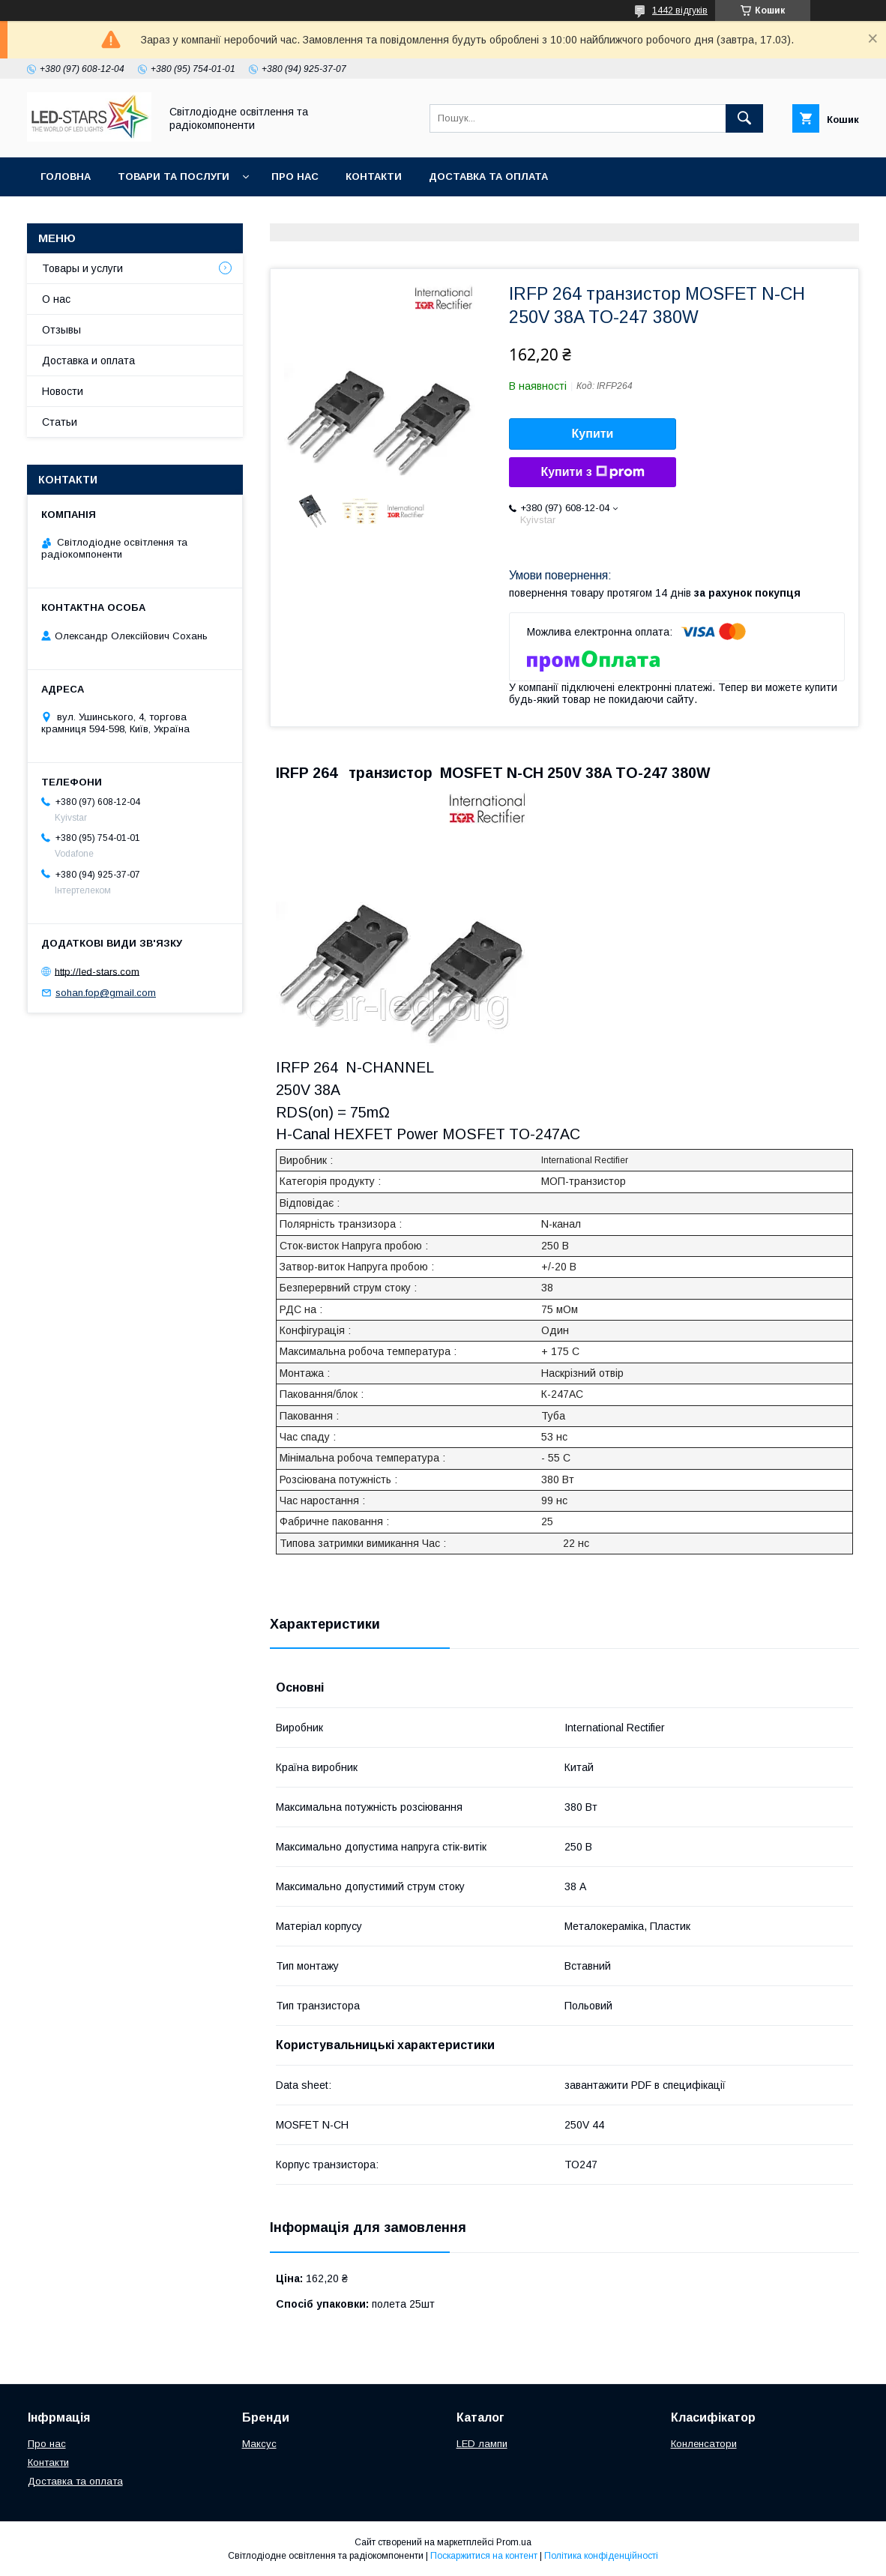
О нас (56, 299)
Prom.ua (513, 2542)
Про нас (295, 176)
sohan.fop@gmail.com (105, 992)
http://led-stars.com (97, 971)
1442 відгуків (680, 10)
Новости (62, 391)
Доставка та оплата (488, 176)
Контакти (374, 176)
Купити (593, 433)
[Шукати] (744, 118)
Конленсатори (704, 2443)
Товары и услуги (82, 268)
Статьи (59, 422)
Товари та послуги (173, 176)
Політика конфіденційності (601, 2556)
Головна (65, 176)
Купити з (592, 472)
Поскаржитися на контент (483, 2556)
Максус (259, 2443)
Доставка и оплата (88, 361)
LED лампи (481, 2443)
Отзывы (61, 330)
